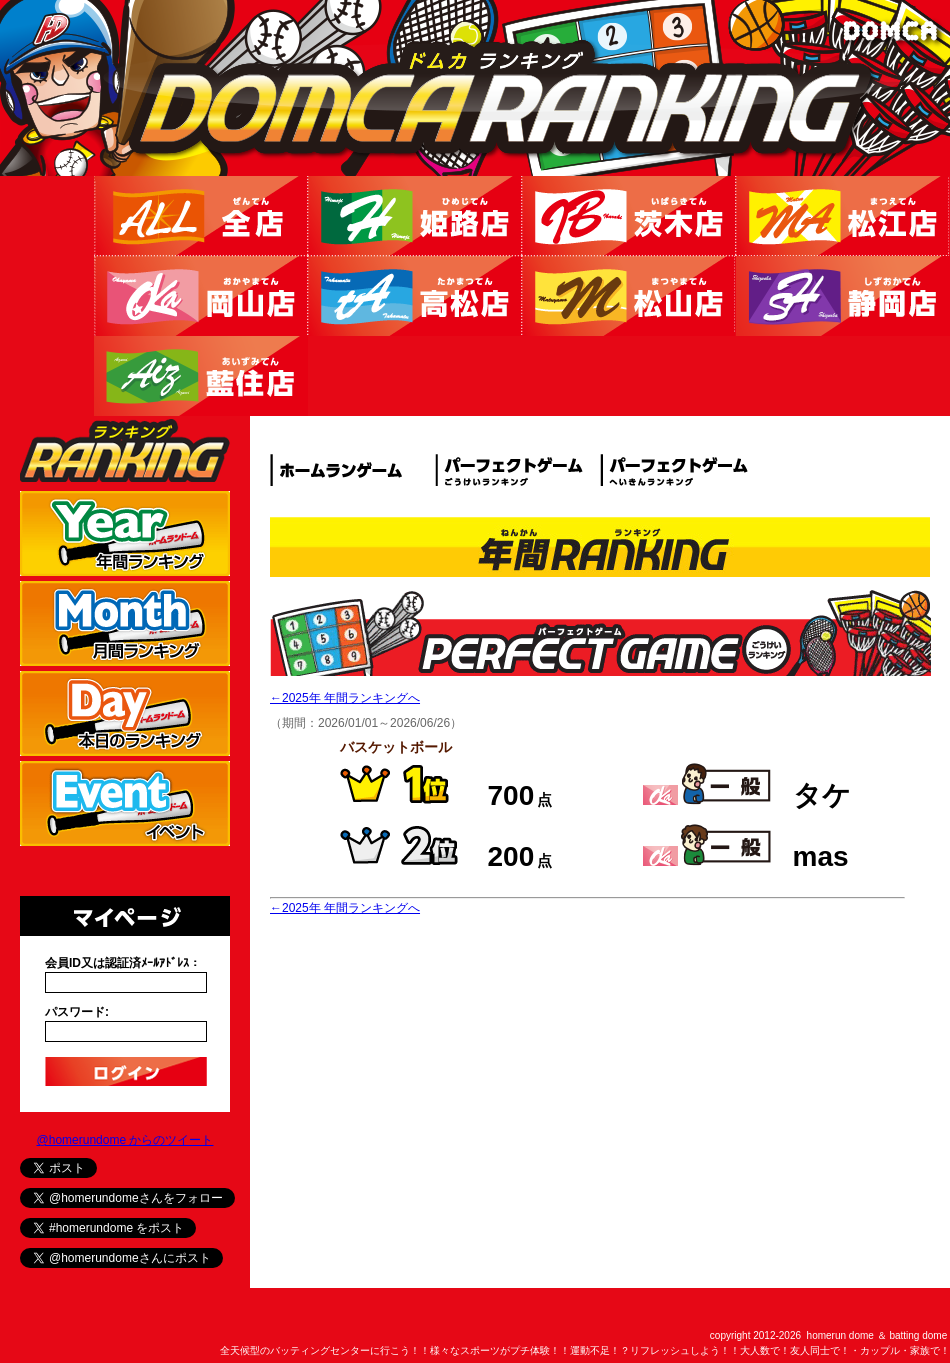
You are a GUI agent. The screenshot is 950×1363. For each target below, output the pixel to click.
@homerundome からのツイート (125, 1140)
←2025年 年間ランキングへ (345, 698)
